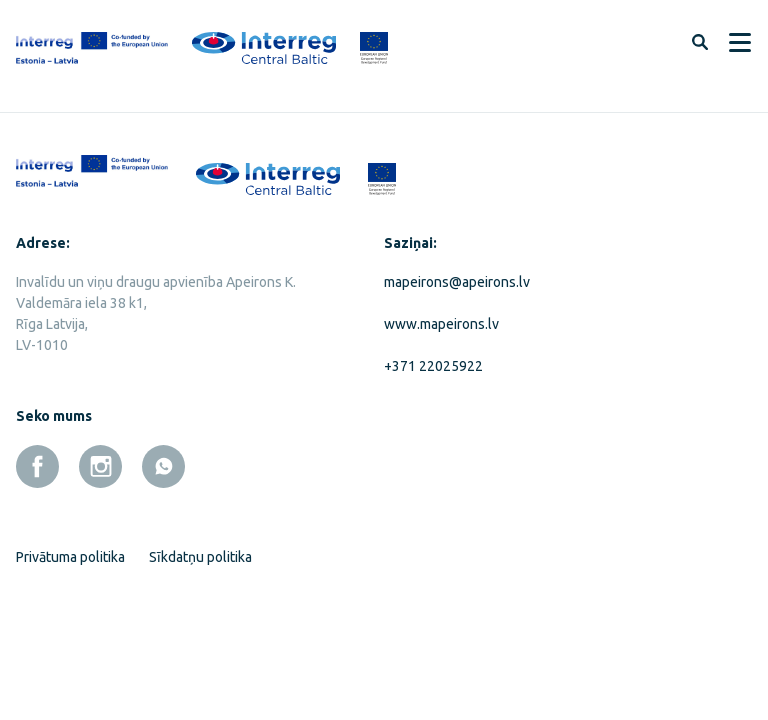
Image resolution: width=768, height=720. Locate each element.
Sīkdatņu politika (200, 557)
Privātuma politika (70, 557)
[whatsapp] (163, 466)
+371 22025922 (433, 366)
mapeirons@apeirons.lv (457, 282)
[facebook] (37, 466)
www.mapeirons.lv (441, 324)
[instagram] (100, 466)
